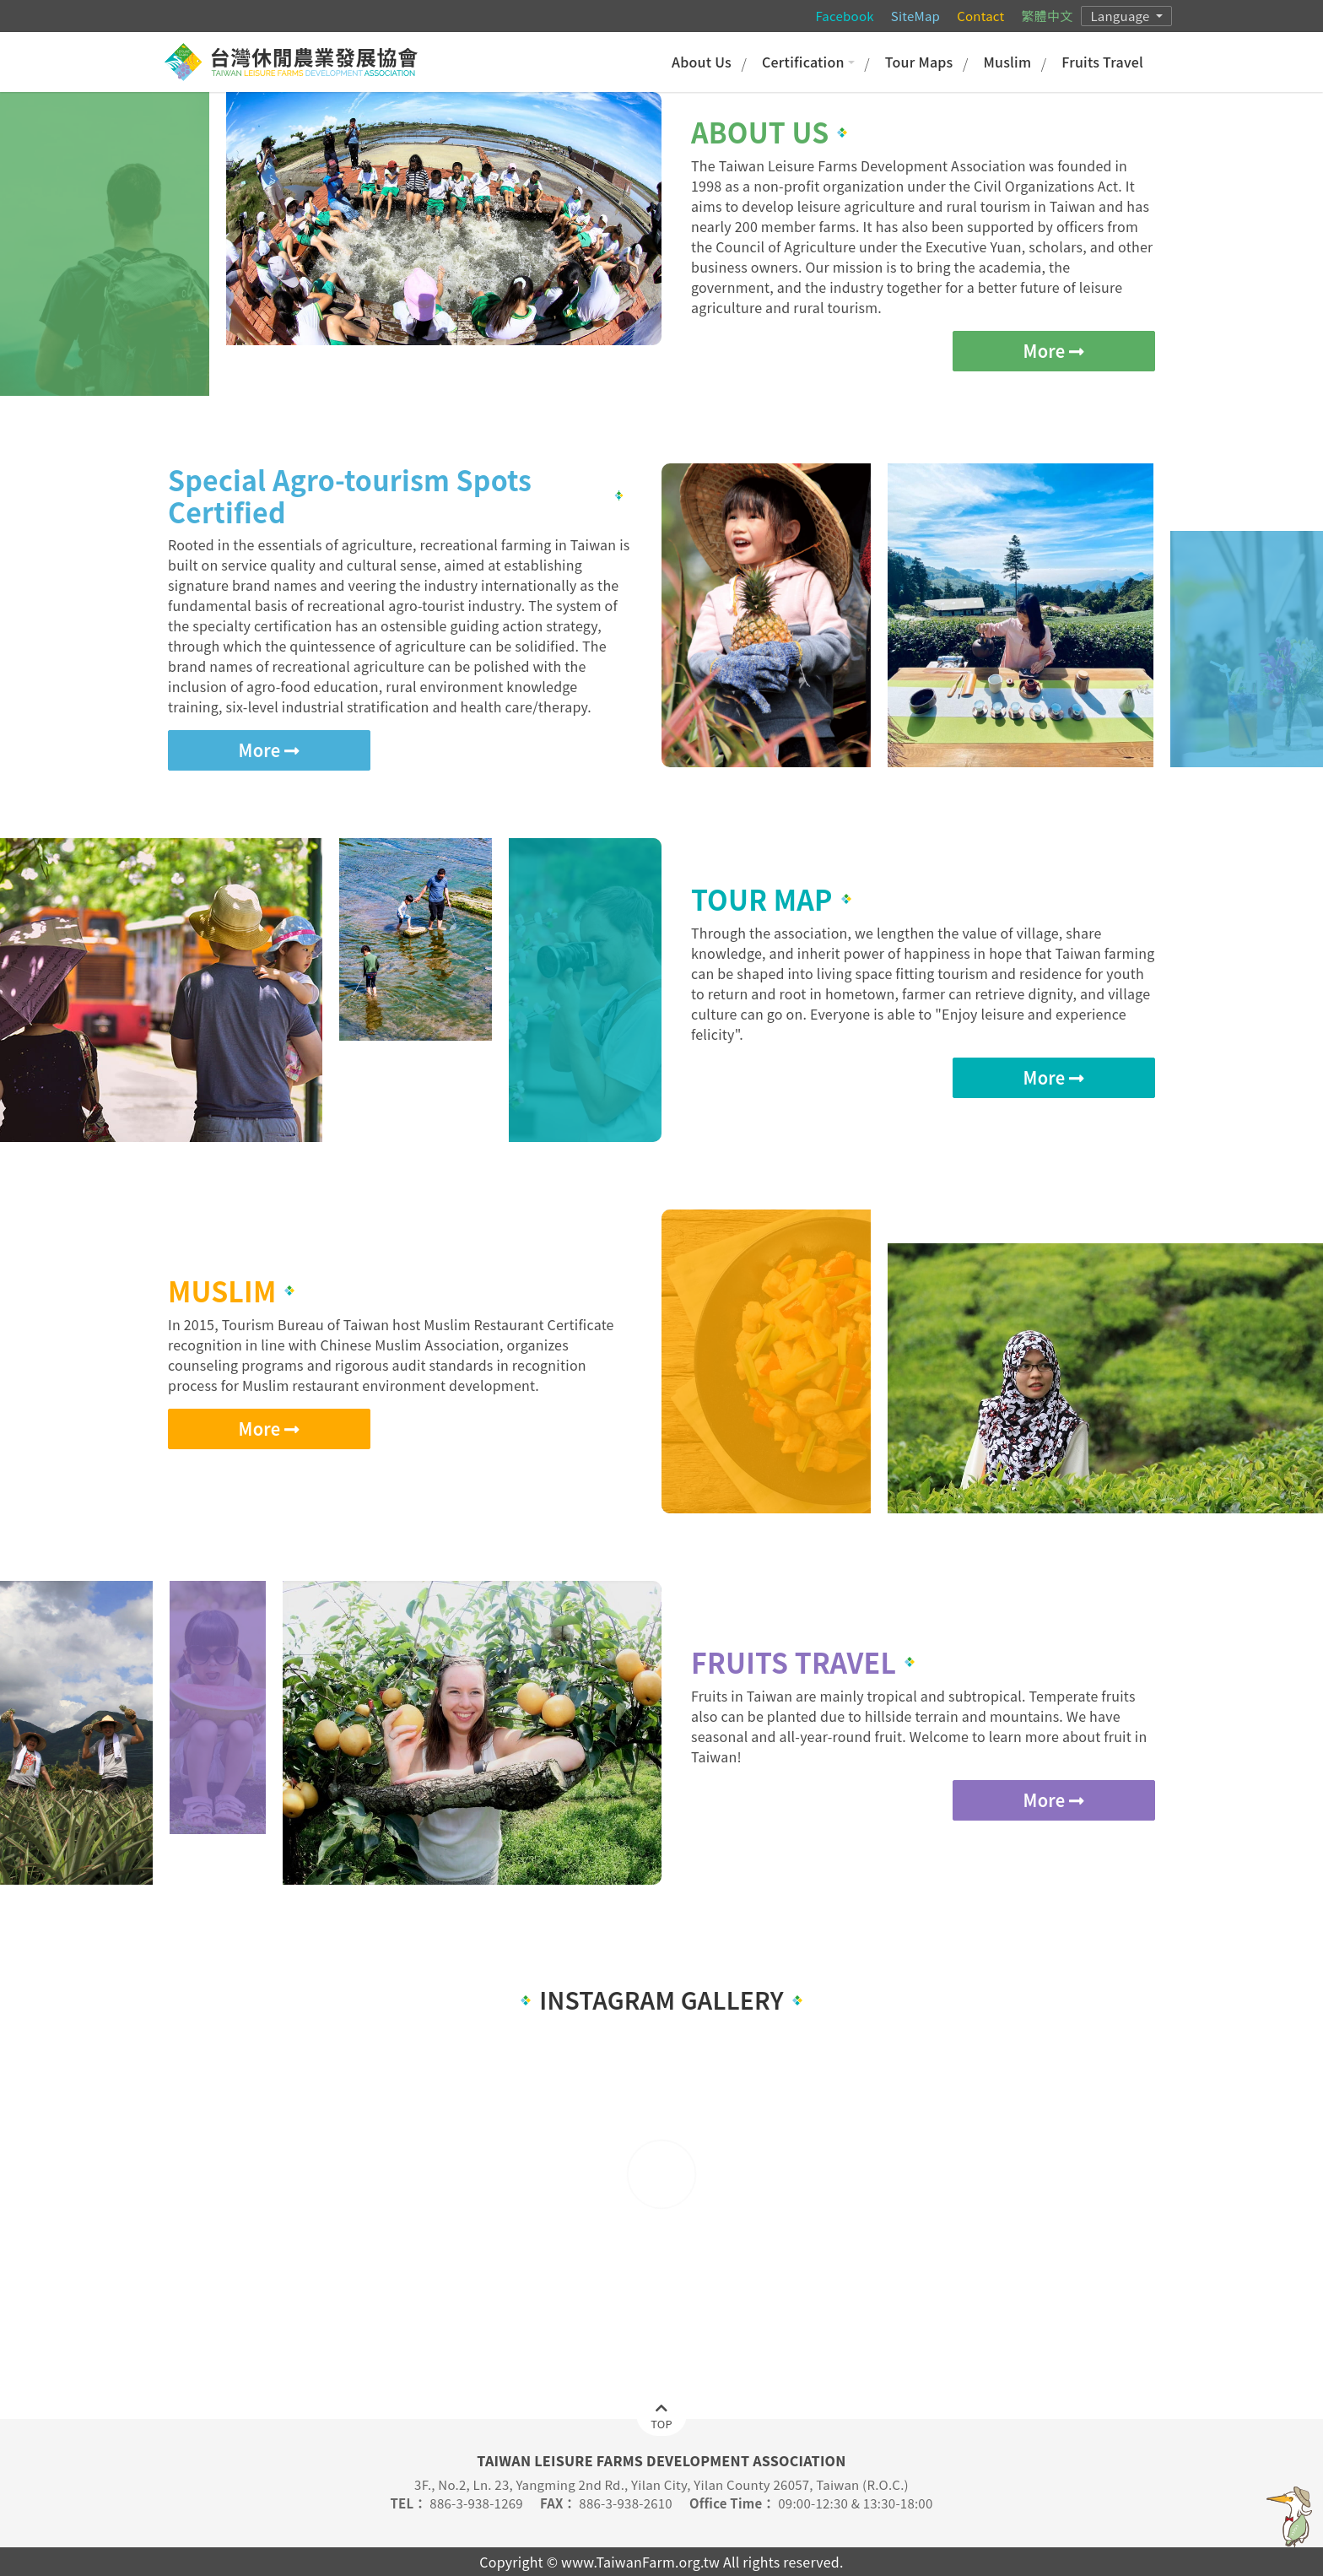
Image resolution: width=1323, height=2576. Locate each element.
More (1054, 350)
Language (1121, 15)
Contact (980, 15)
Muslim (1007, 61)
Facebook (844, 15)
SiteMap (915, 15)
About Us (702, 61)
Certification (808, 61)
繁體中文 (1046, 15)
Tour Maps (919, 61)
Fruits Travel (1102, 61)
